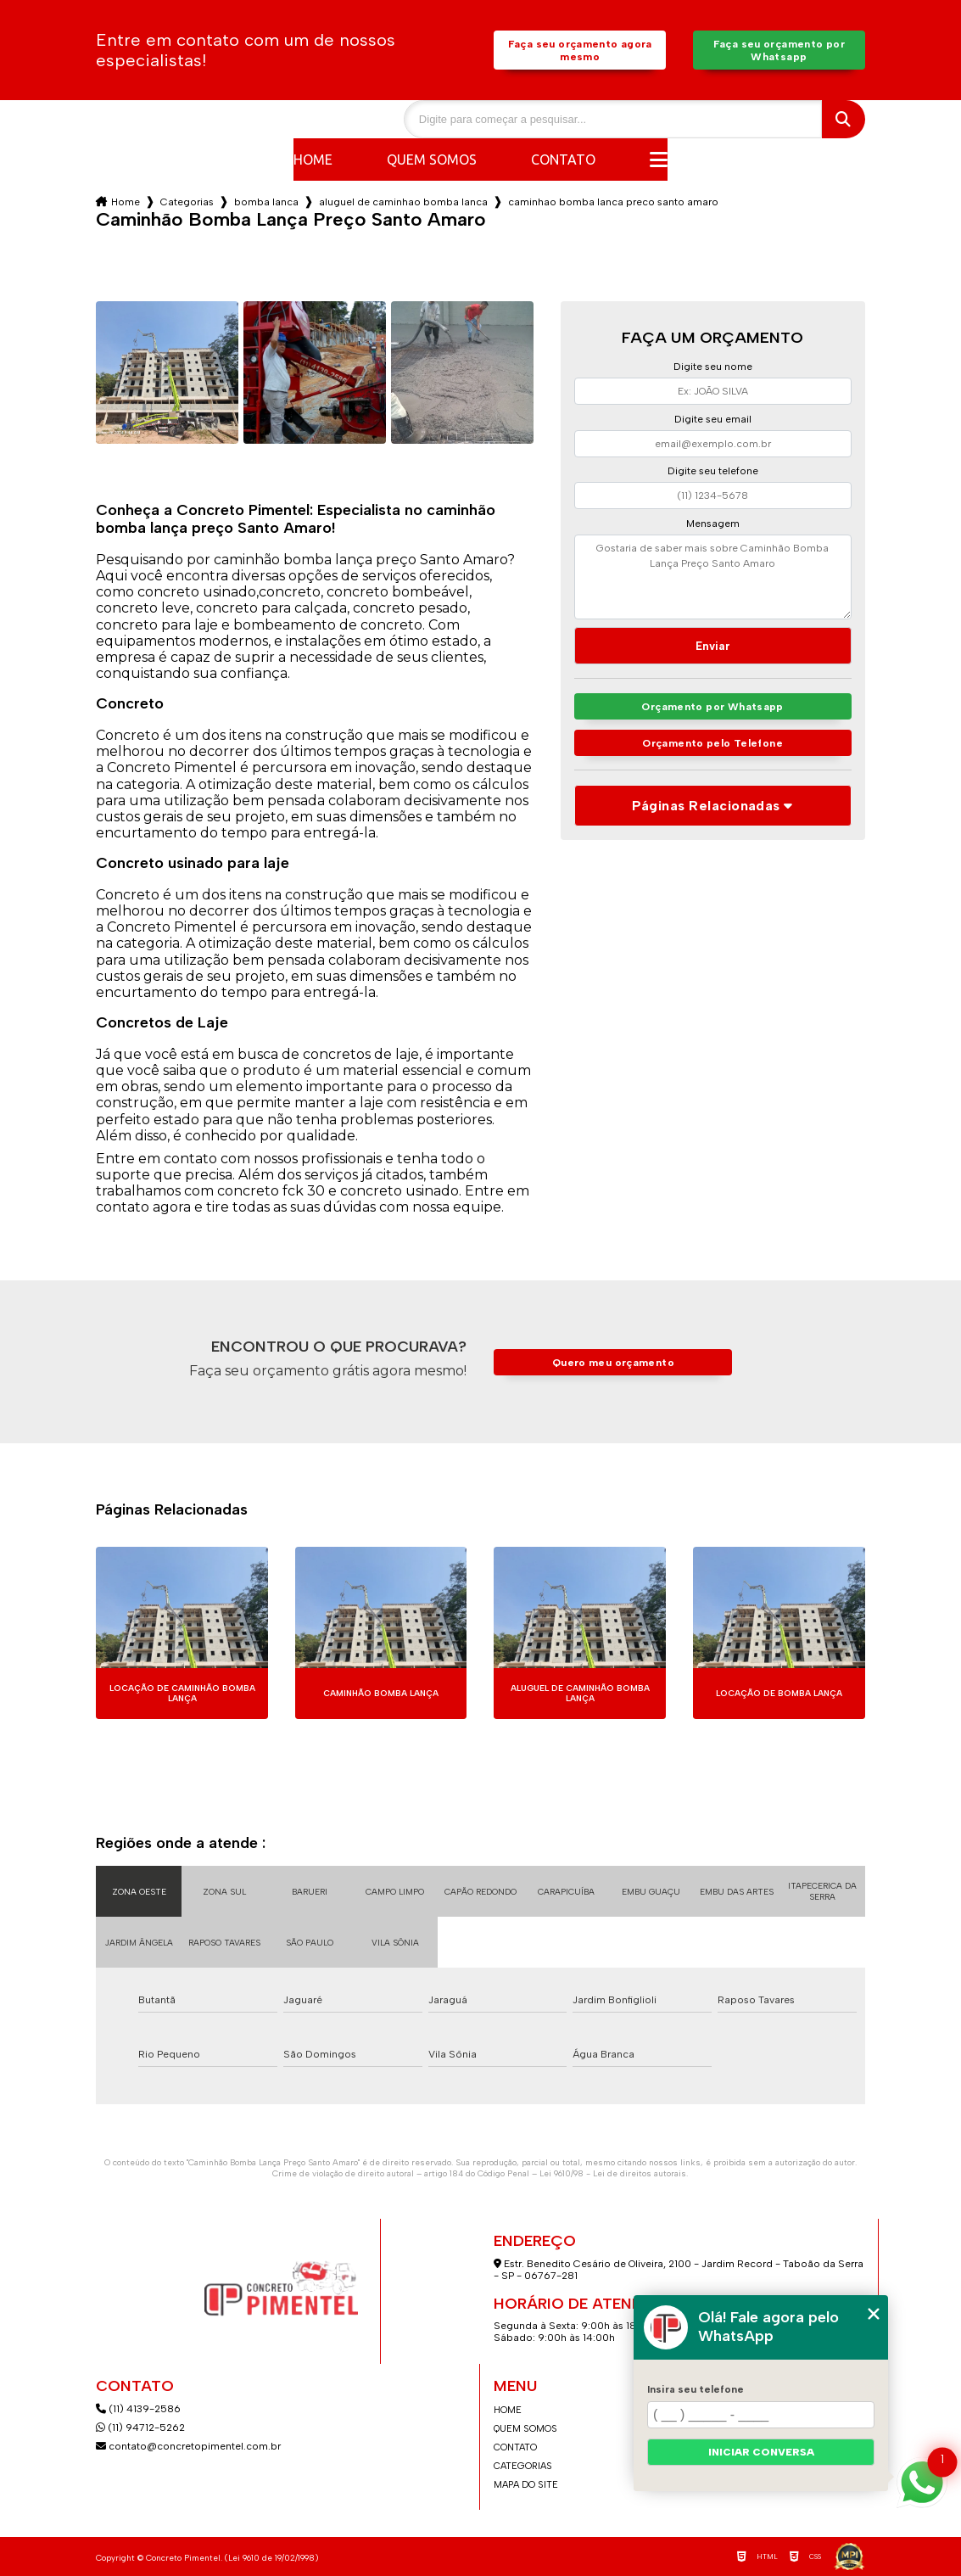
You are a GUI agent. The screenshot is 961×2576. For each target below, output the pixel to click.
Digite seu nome (712, 366)
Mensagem (713, 523)
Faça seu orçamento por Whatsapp (779, 50)
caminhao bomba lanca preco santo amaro (613, 202)
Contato (563, 159)
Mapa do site (526, 2484)
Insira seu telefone (695, 2389)
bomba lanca (266, 202)
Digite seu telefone (713, 471)
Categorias (187, 202)
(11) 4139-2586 (138, 2409)
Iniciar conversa (761, 2452)
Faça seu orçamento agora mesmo (580, 50)
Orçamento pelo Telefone (713, 744)
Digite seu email (712, 419)
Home (312, 159)
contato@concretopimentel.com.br (189, 2446)
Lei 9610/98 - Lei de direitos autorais (612, 2173)
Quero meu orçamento (613, 1362)
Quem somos (432, 159)
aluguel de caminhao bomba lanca (403, 202)
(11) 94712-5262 (140, 2427)
